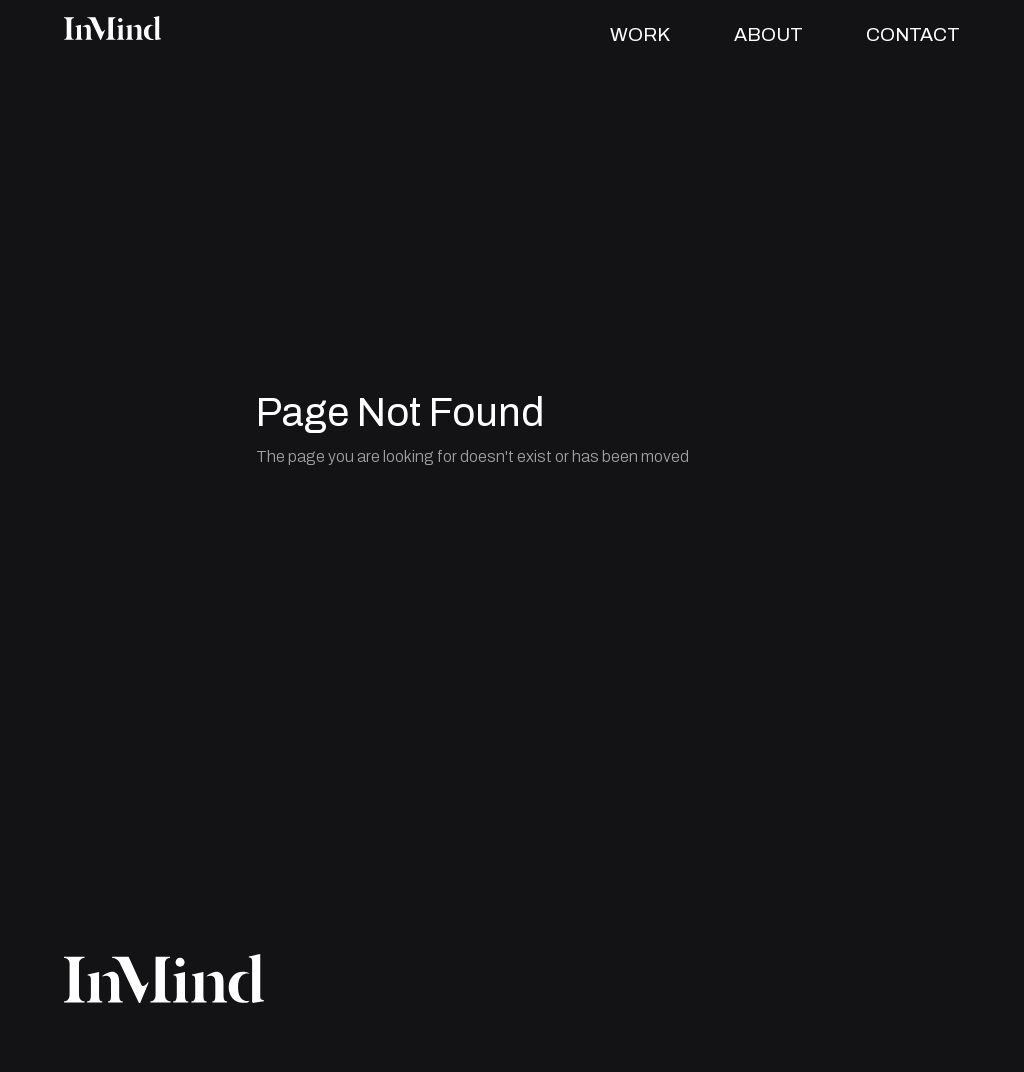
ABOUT (768, 34)
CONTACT (913, 34)
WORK (640, 34)
